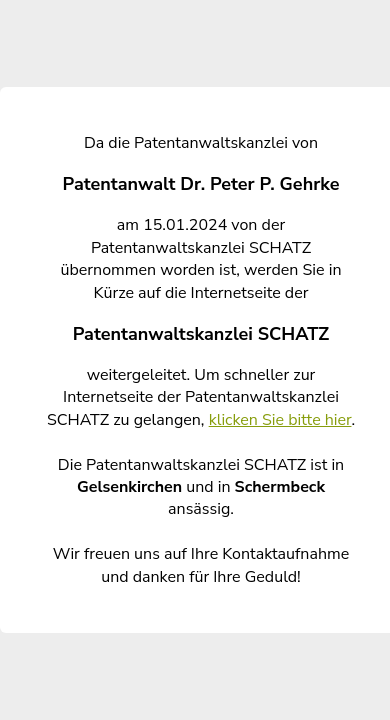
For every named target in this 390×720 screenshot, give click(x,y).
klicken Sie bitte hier (280, 420)
